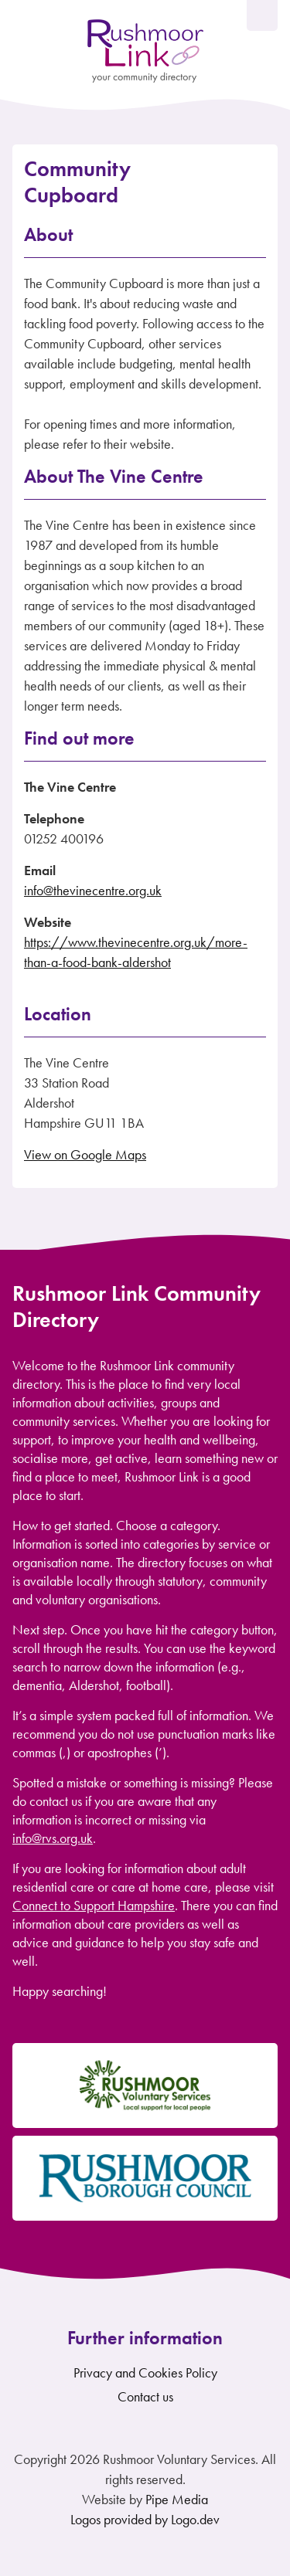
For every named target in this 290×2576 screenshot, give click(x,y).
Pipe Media (176, 2499)
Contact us (145, 2396)
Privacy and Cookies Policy (145, 2372)
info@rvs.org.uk (52, 1838)
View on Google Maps (85, 1154)
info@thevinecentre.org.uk (93, 890)
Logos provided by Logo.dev (145, 2519)
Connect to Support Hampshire (93, 1905)
